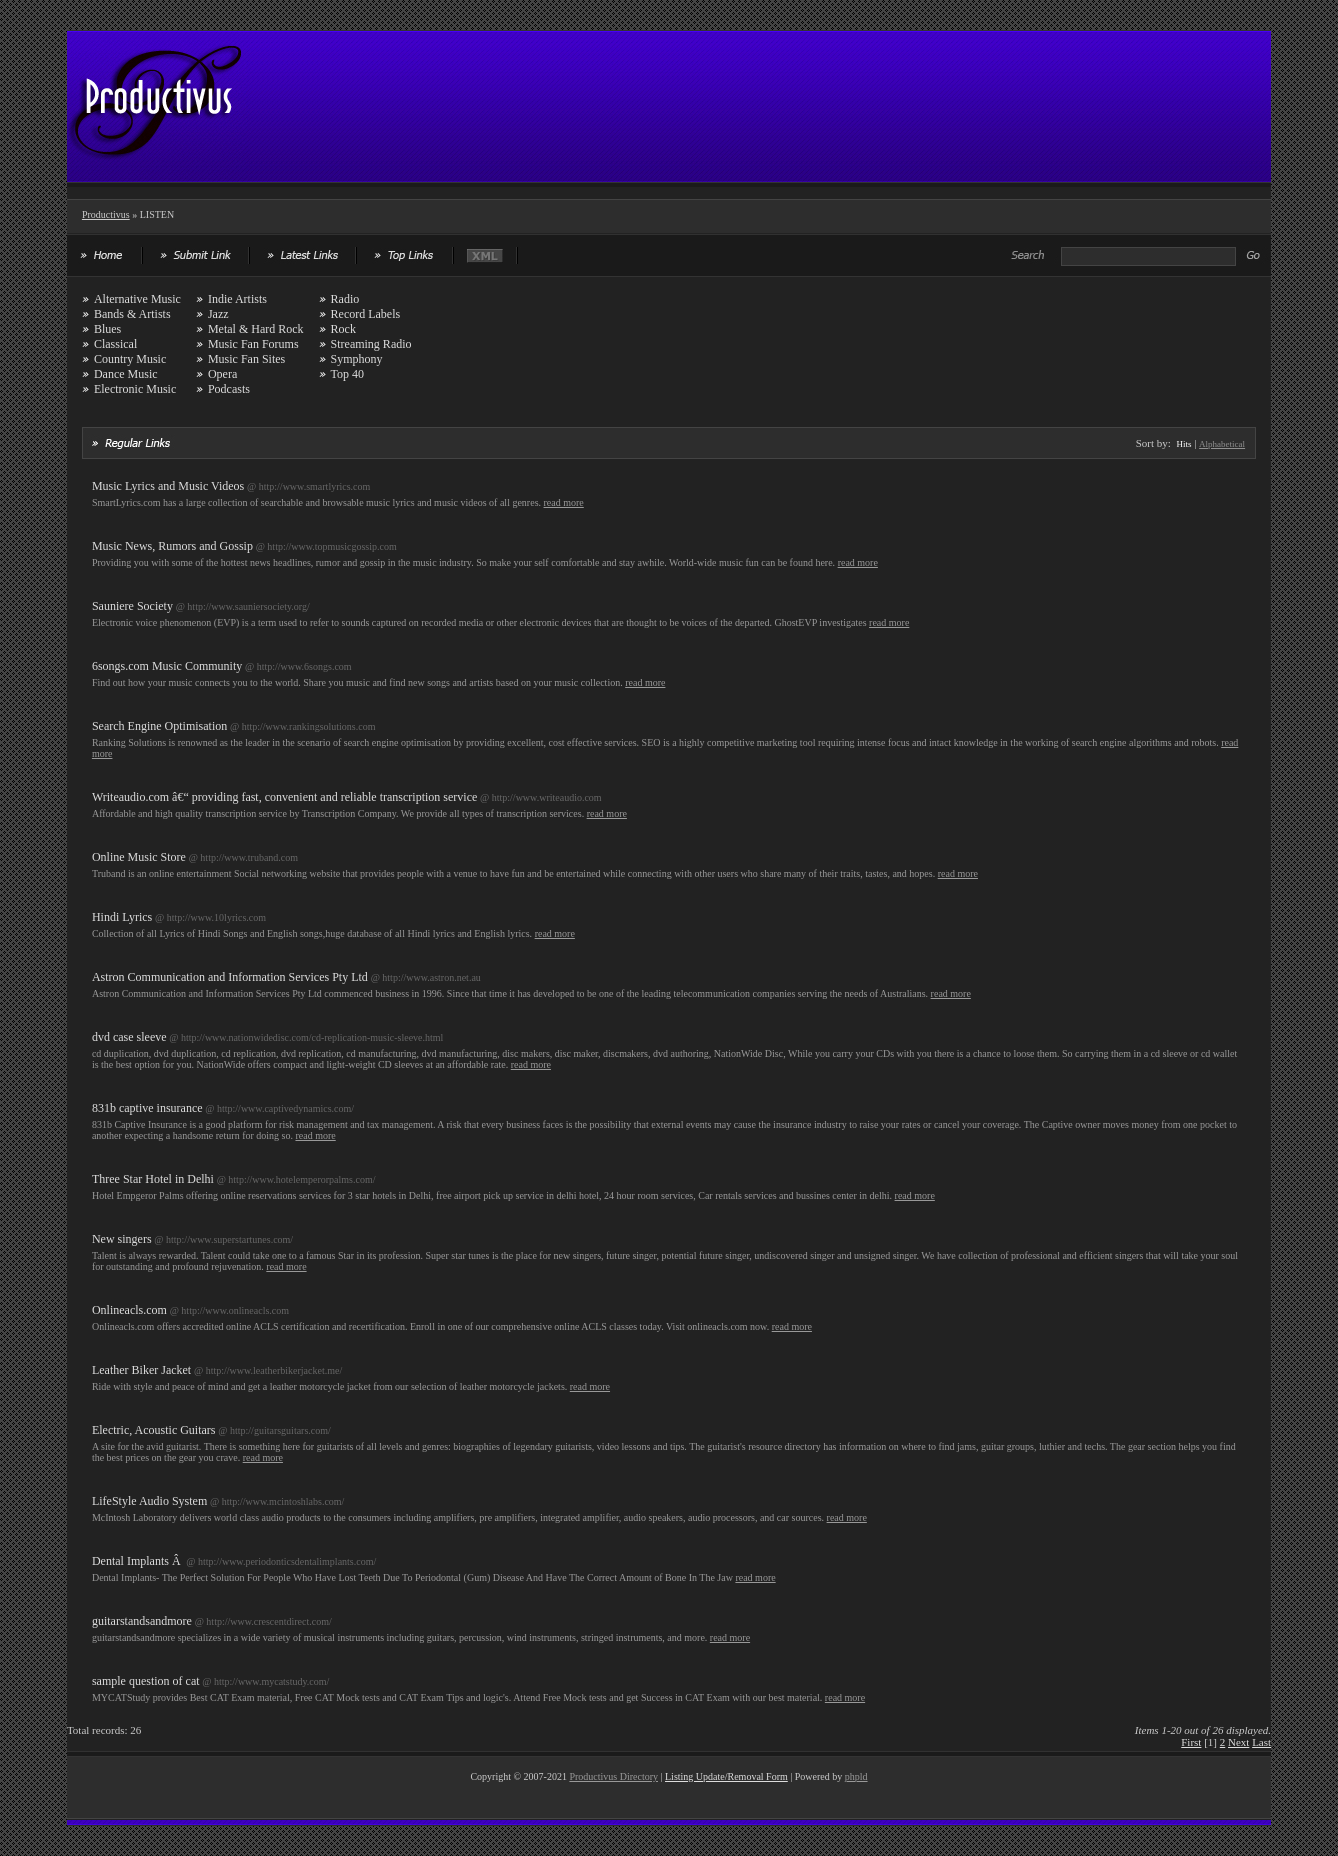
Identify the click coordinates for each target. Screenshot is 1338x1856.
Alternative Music (137, 299)
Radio (345, 299)
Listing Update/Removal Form (726, 1776)
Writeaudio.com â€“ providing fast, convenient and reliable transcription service (284, 797)
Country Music (130, 359)
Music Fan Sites (246, 359)
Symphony (357, 359)
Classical (115, 344)
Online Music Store (139, 857)
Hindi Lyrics (122, 917)
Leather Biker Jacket (141, 1370)
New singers (122, 1239)
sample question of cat (146, 1681)
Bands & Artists (132, 314)
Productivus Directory (613, 1776)
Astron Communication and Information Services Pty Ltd (230, 977)
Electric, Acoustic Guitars (154, 1430)
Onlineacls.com (129, 1310)
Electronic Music (135, 389)
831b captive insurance (147, 1108)
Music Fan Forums (253, 344)
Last (1261, 1742)
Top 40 (348, 374)
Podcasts (229, 389)
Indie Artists (237, 299)
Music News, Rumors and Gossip (172, 546)
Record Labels (366, 314)
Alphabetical (1222, 444)
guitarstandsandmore (142, 1621)
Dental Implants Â (138, 1561)
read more (564, 502)
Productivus (106, 214)
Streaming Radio (371, 344)
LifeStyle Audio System (149, 1501)
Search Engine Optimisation (159, 726)
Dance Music (126, 374)
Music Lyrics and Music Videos (168, 486)
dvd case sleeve (129, 1037)
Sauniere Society (132, 606)
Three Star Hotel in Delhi (153, 1179)
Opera (222, 374)
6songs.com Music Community (167, 666)
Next (1238, 1742)
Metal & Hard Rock (256, 329)
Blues (107, 329)
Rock (343, 329)
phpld (856, 1776)
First (1191, 1742)
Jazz (218, 314)
